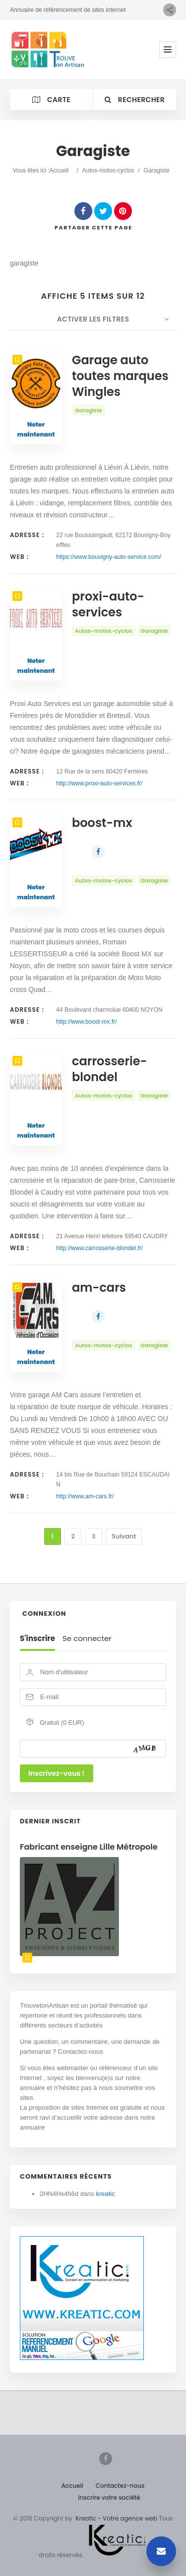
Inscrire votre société (109, 2497)
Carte (51, 100)
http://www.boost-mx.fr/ (86, 1021)
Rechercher (135, 100)
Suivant (124, 1536)
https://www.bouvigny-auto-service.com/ (108, 556)
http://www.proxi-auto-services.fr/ (99, 783)
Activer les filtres (93, 319)
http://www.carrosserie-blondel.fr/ (99, 1248)
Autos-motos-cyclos (108, 170)
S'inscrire (37, 1639)
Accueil (58, 170)
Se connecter (87, 1639)
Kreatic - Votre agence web (116, 2518)
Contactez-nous (120, 2485)
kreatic (105, 2193)
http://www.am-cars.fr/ (85, 1496)
